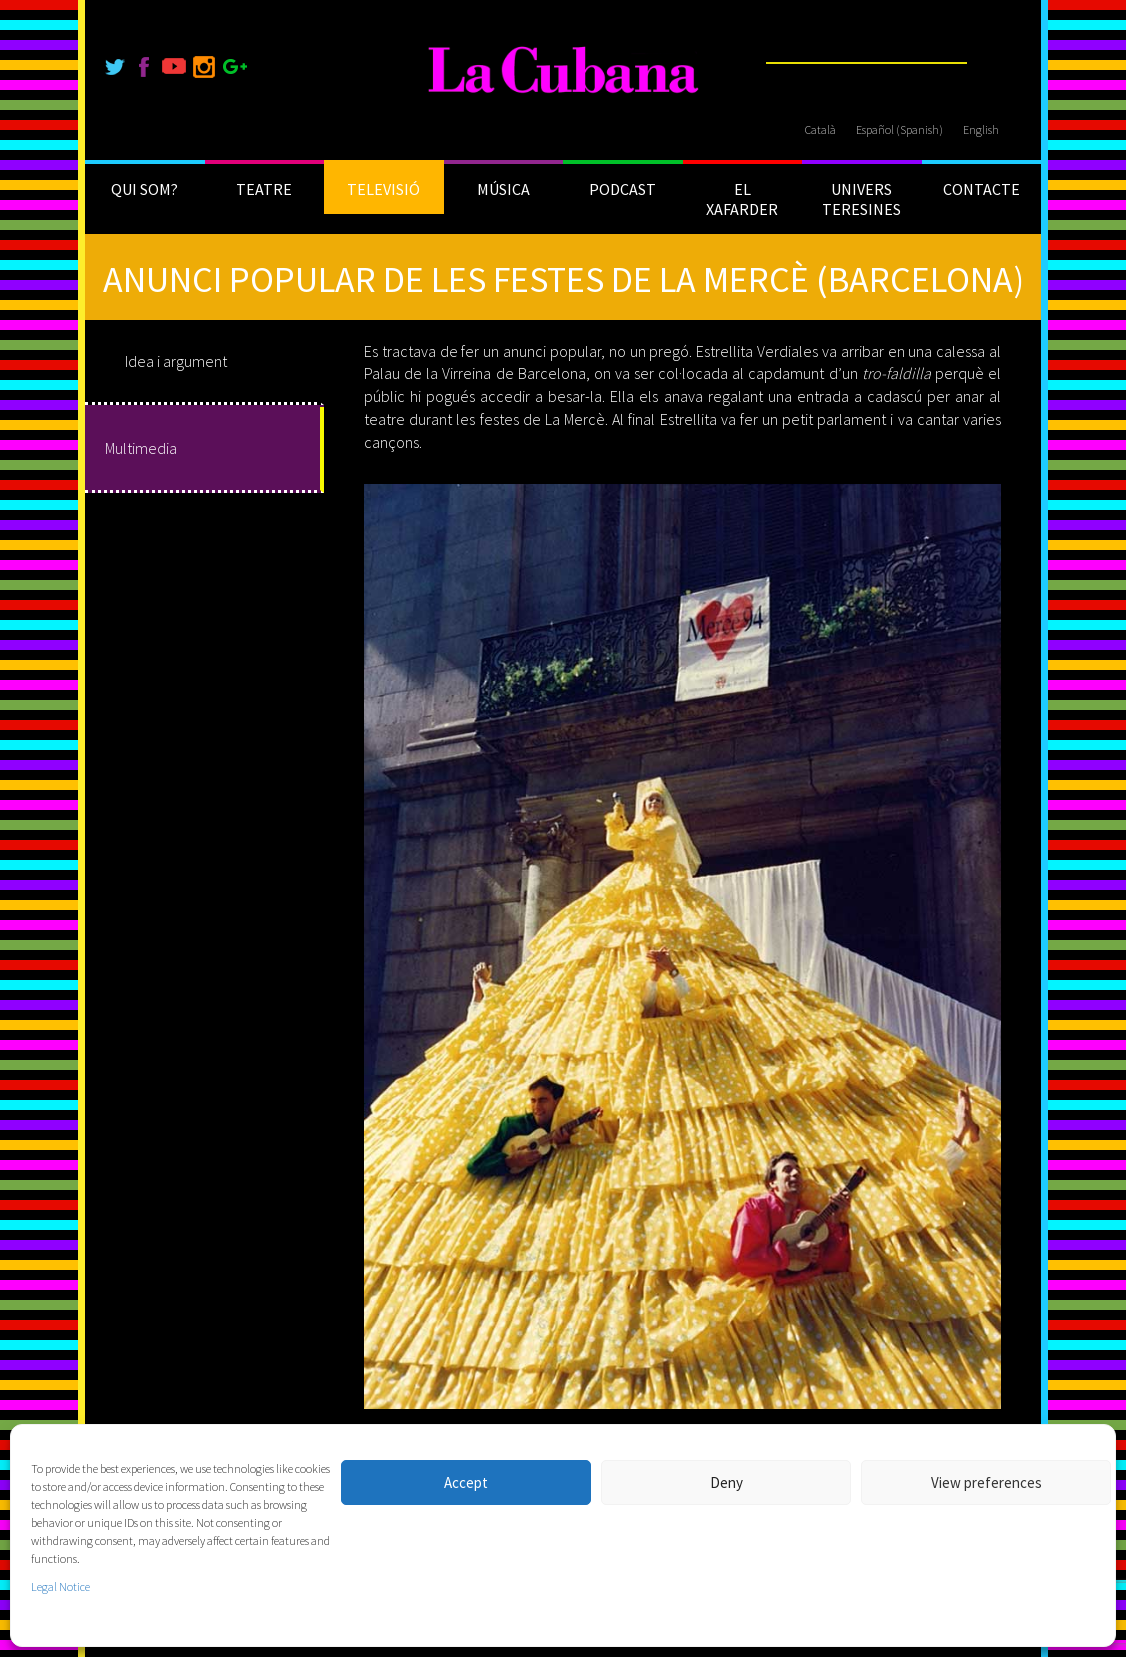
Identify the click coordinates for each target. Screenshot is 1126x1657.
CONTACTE (981, 189)
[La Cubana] (563, 70)
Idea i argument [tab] (176, 361)
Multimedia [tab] (141, 448)
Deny (726, 1482)
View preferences (986, 1482)
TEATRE (264, 189)
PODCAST (622, 189)
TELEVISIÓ (383, 189)
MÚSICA (503, 189)
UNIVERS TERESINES (861, 199)
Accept (466, 1482)
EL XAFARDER (742, 199)
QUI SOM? (144, 189)
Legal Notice (60, 1586)
